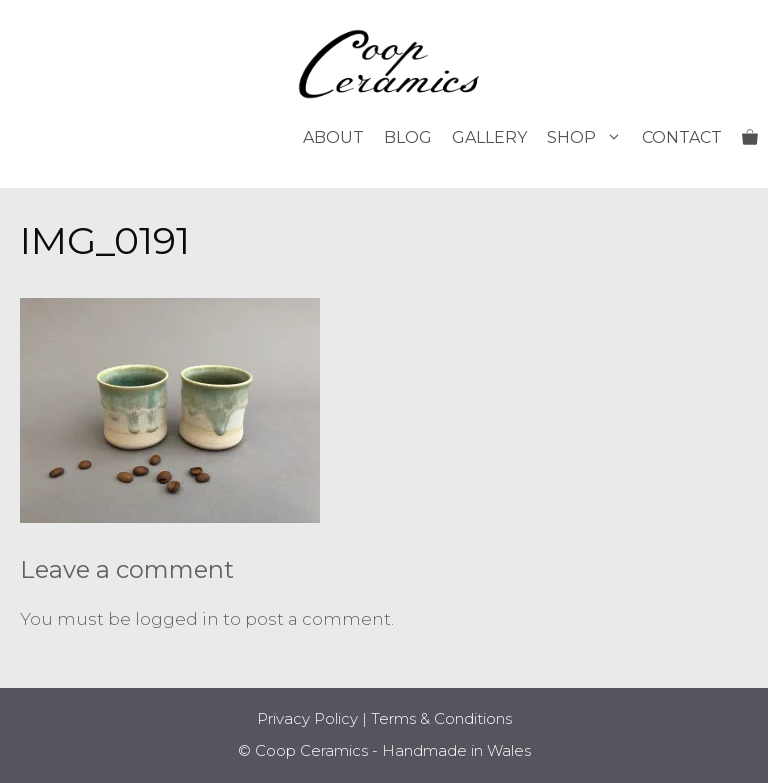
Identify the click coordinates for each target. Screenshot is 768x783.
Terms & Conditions (441, 718)
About (333, 137)
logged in (177, 619)
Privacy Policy (307, 718)
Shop (589, 138)
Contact (682, 137)
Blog (408, 137)
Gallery (489, 137)
